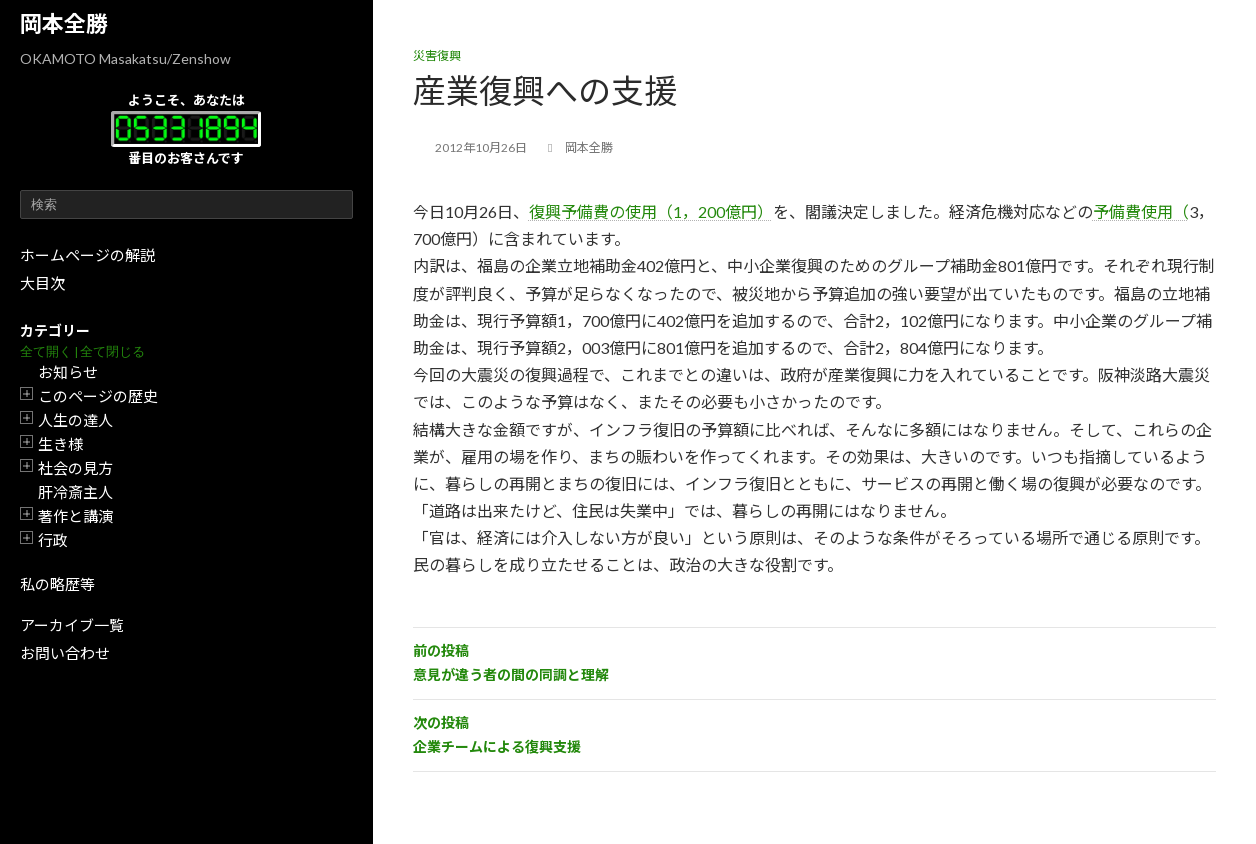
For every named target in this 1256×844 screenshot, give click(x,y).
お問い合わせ (65, 653)
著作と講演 (75, 516)
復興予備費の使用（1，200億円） (651, 211)
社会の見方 (75, 468)
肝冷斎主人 (75, 492)
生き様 (60, 444)
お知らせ (68, 372)
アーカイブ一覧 (72, 625)
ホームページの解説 (87, 255)
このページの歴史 (98, 396)
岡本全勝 (64, 23)
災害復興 (437, 55)
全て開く (46, 351)
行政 (53, 540)
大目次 (42, 283)
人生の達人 (75, 420)
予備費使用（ (1141, 211)
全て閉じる (112, 351)
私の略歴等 (57, 584)
